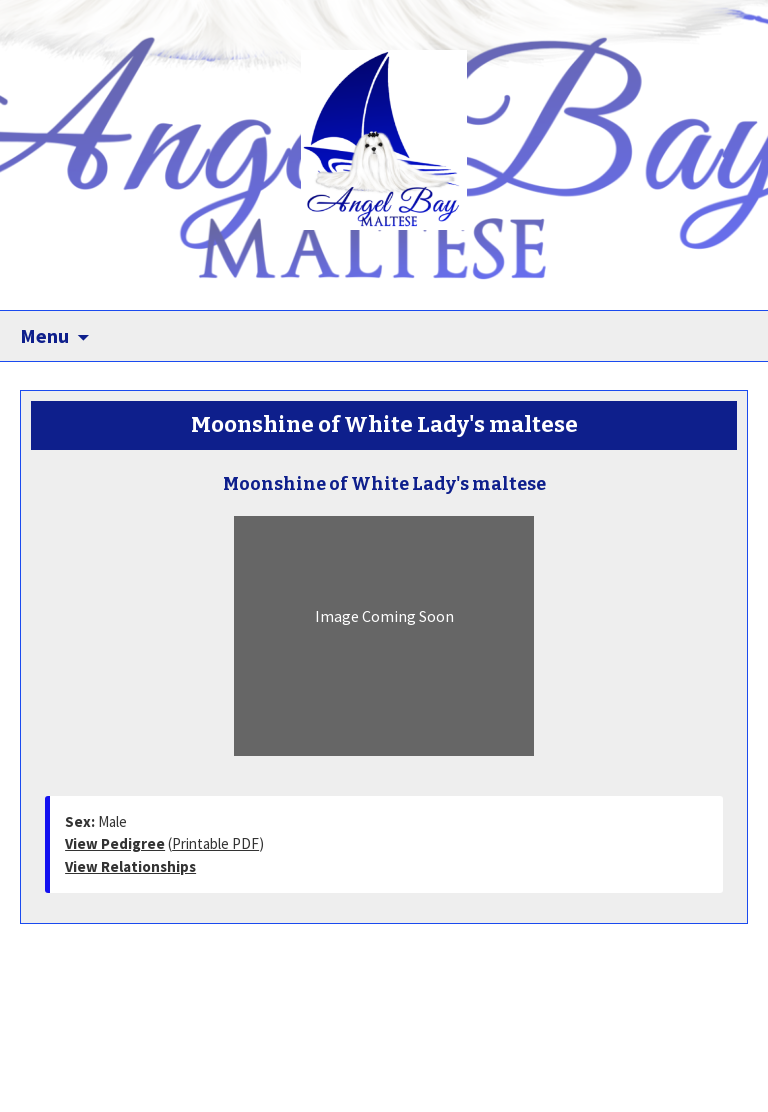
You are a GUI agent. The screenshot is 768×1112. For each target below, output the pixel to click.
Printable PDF (215, 843)
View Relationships (130, 866)
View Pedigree (115, 843)
